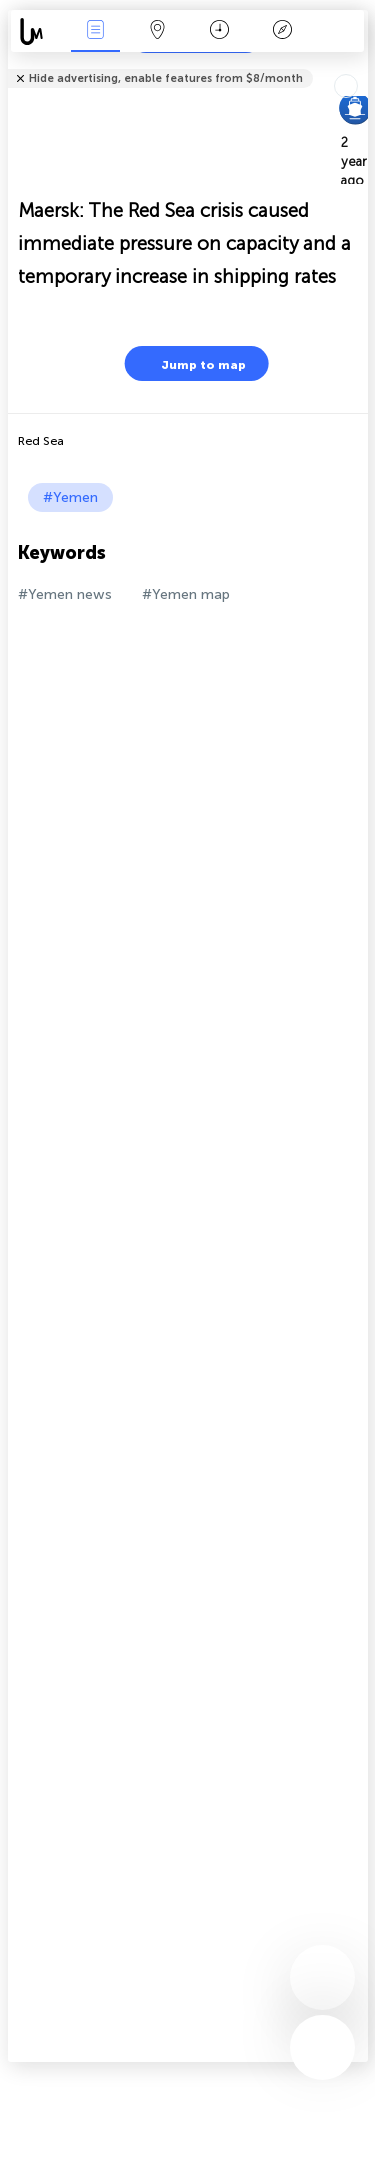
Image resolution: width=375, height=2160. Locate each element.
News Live (95, 31)
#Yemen (70, 497)
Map (158, 31)
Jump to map (191, 363)
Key (282, 31)
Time (219, 31)
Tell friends (359, 65)
